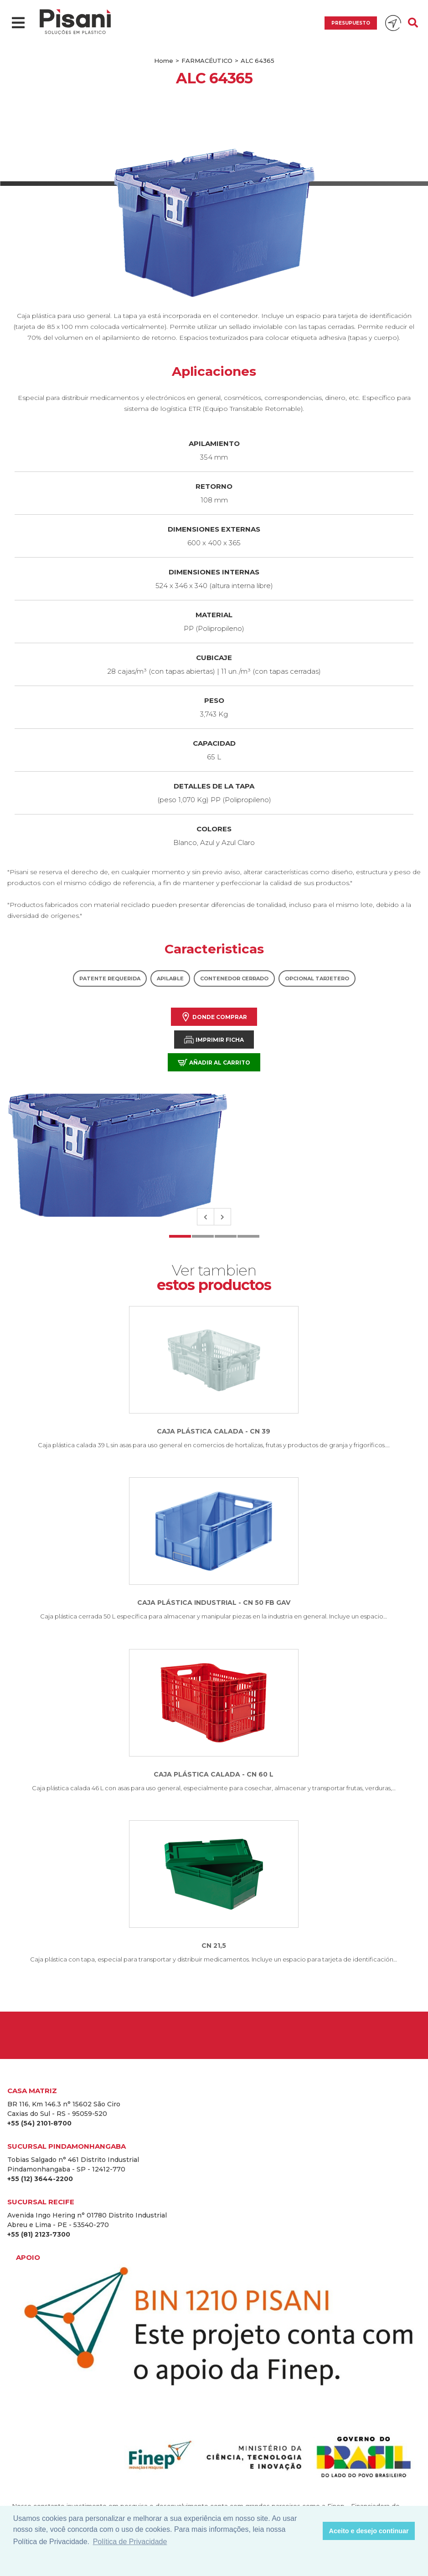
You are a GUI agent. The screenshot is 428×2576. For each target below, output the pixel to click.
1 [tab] (180, 1236)
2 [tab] (203, 1236)
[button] (313, 2531)
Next (222, 1216)
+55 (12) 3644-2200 (40, 2179)
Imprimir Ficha (214, 1040)
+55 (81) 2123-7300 (38, 2234)
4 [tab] (248, 1236)
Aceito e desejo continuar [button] (369, 2531)
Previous (205, 1216)
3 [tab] (226, 1236)
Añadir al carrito (214, 1062)
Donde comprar (214, 1017)
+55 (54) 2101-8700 (39, 2123)
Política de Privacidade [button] (130, 2541)
